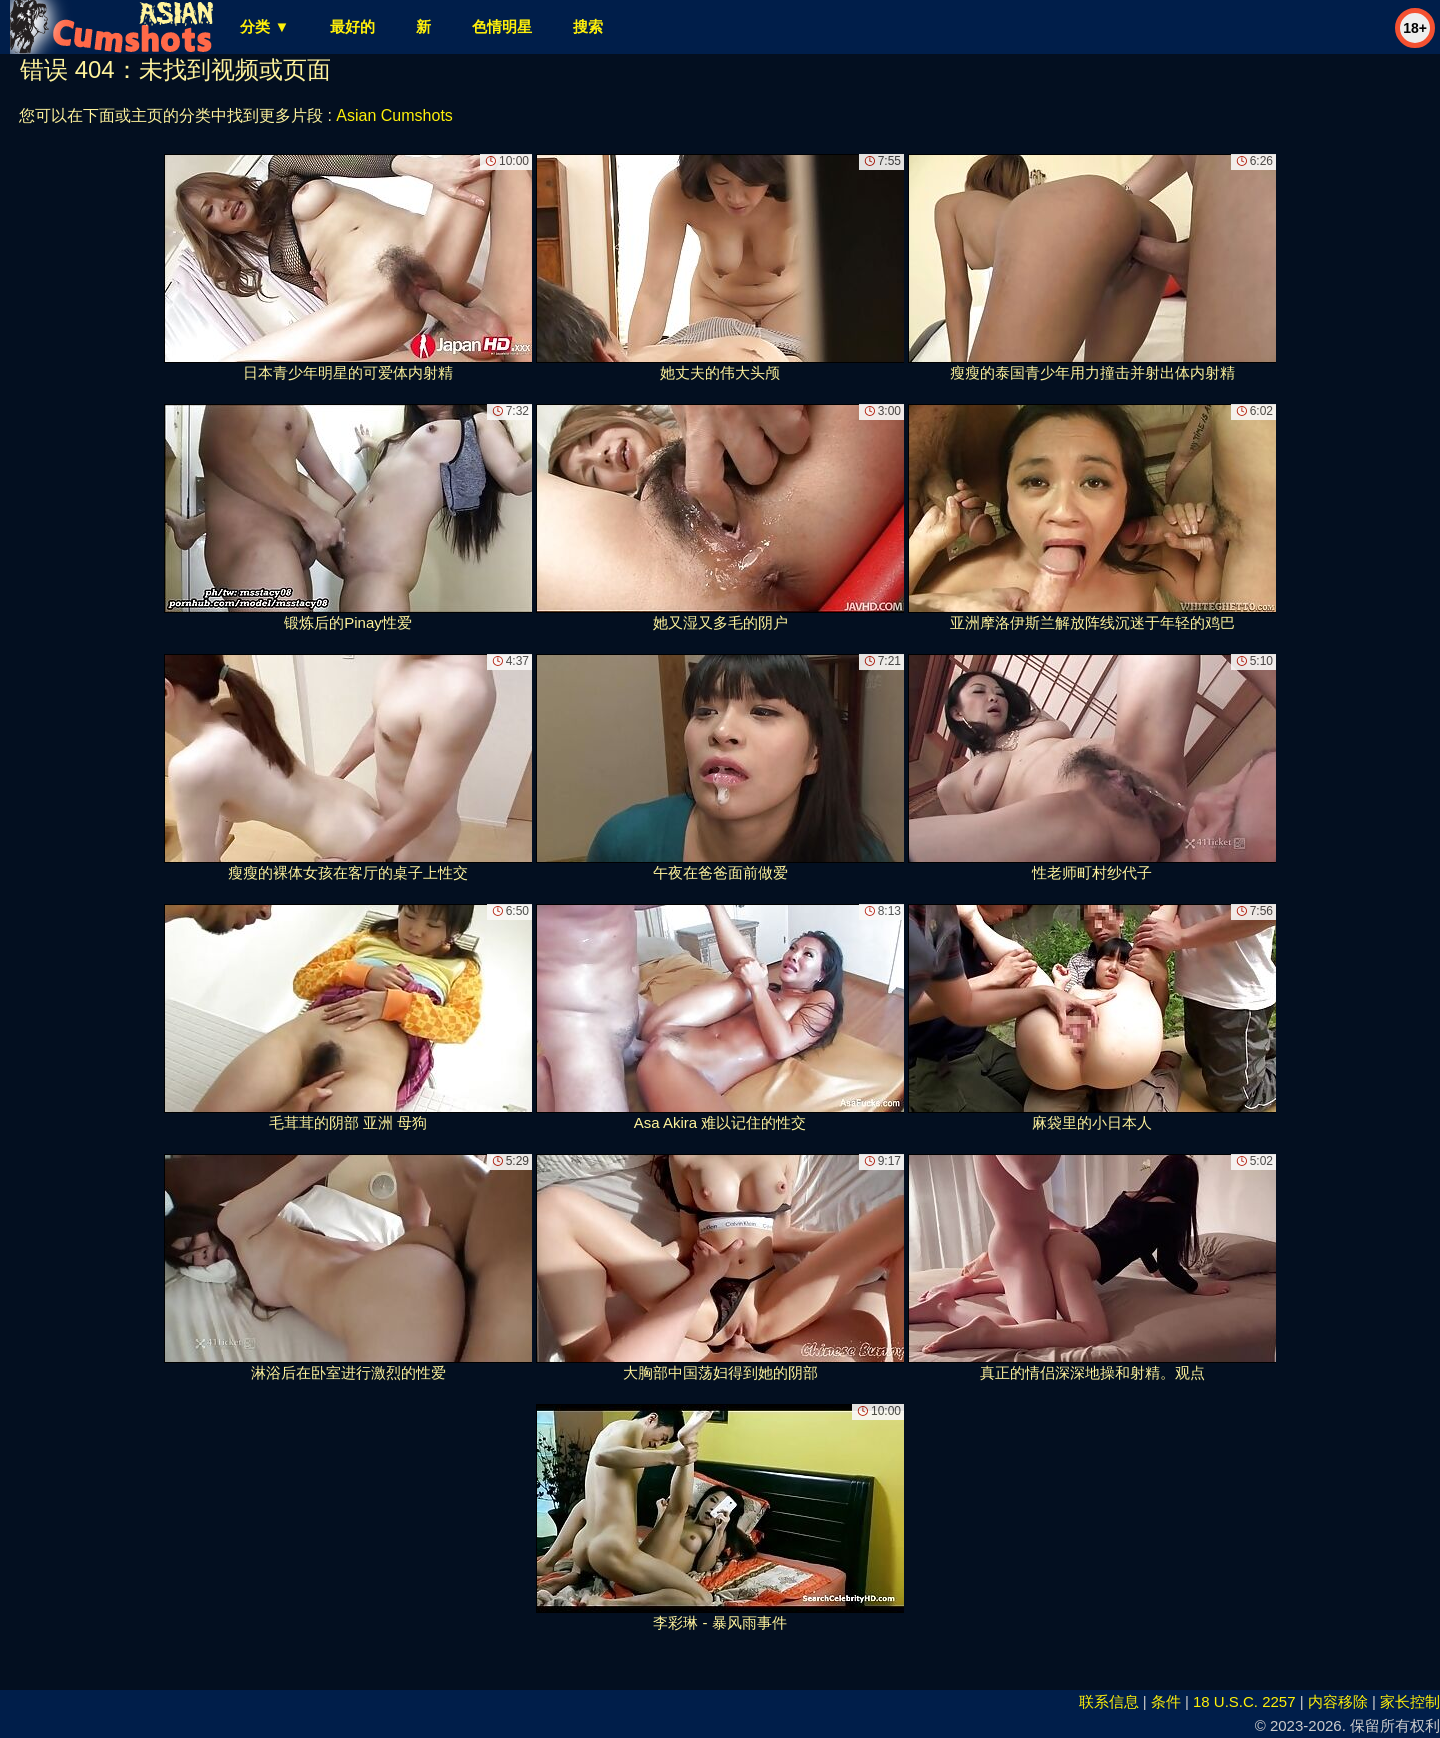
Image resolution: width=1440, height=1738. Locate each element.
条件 (1166, 1701)
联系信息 (1109, 1701)
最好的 (352, 26)
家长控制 (1410, 1701)
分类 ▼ (264, 26)
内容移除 (1338, 1701)
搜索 (588, 26)
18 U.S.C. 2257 (1244, 1701)
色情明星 (502, 26)
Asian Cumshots (394, 115)
